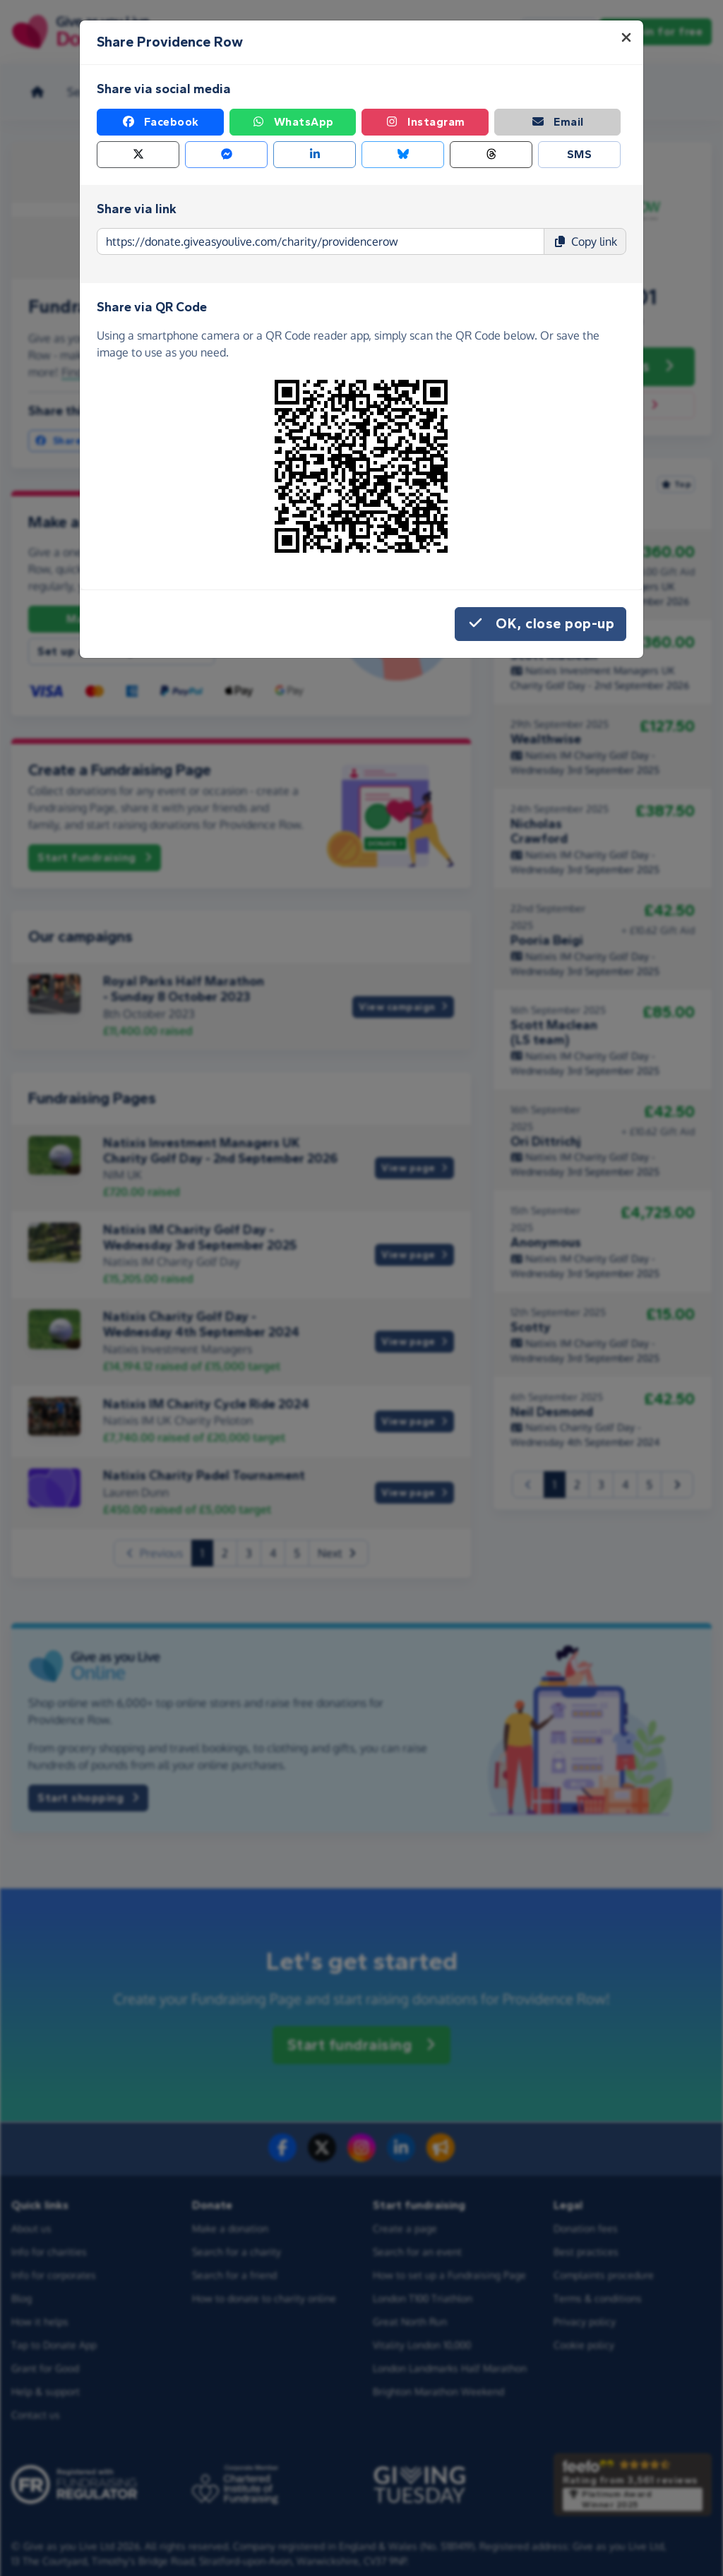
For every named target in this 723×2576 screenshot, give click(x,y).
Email (557, 122)
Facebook (160, 122)
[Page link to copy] (320, 241)
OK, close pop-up (540, 624)
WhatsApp (292, 122)
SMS (579, 154)
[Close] (626, 37)
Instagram (425, 122)
